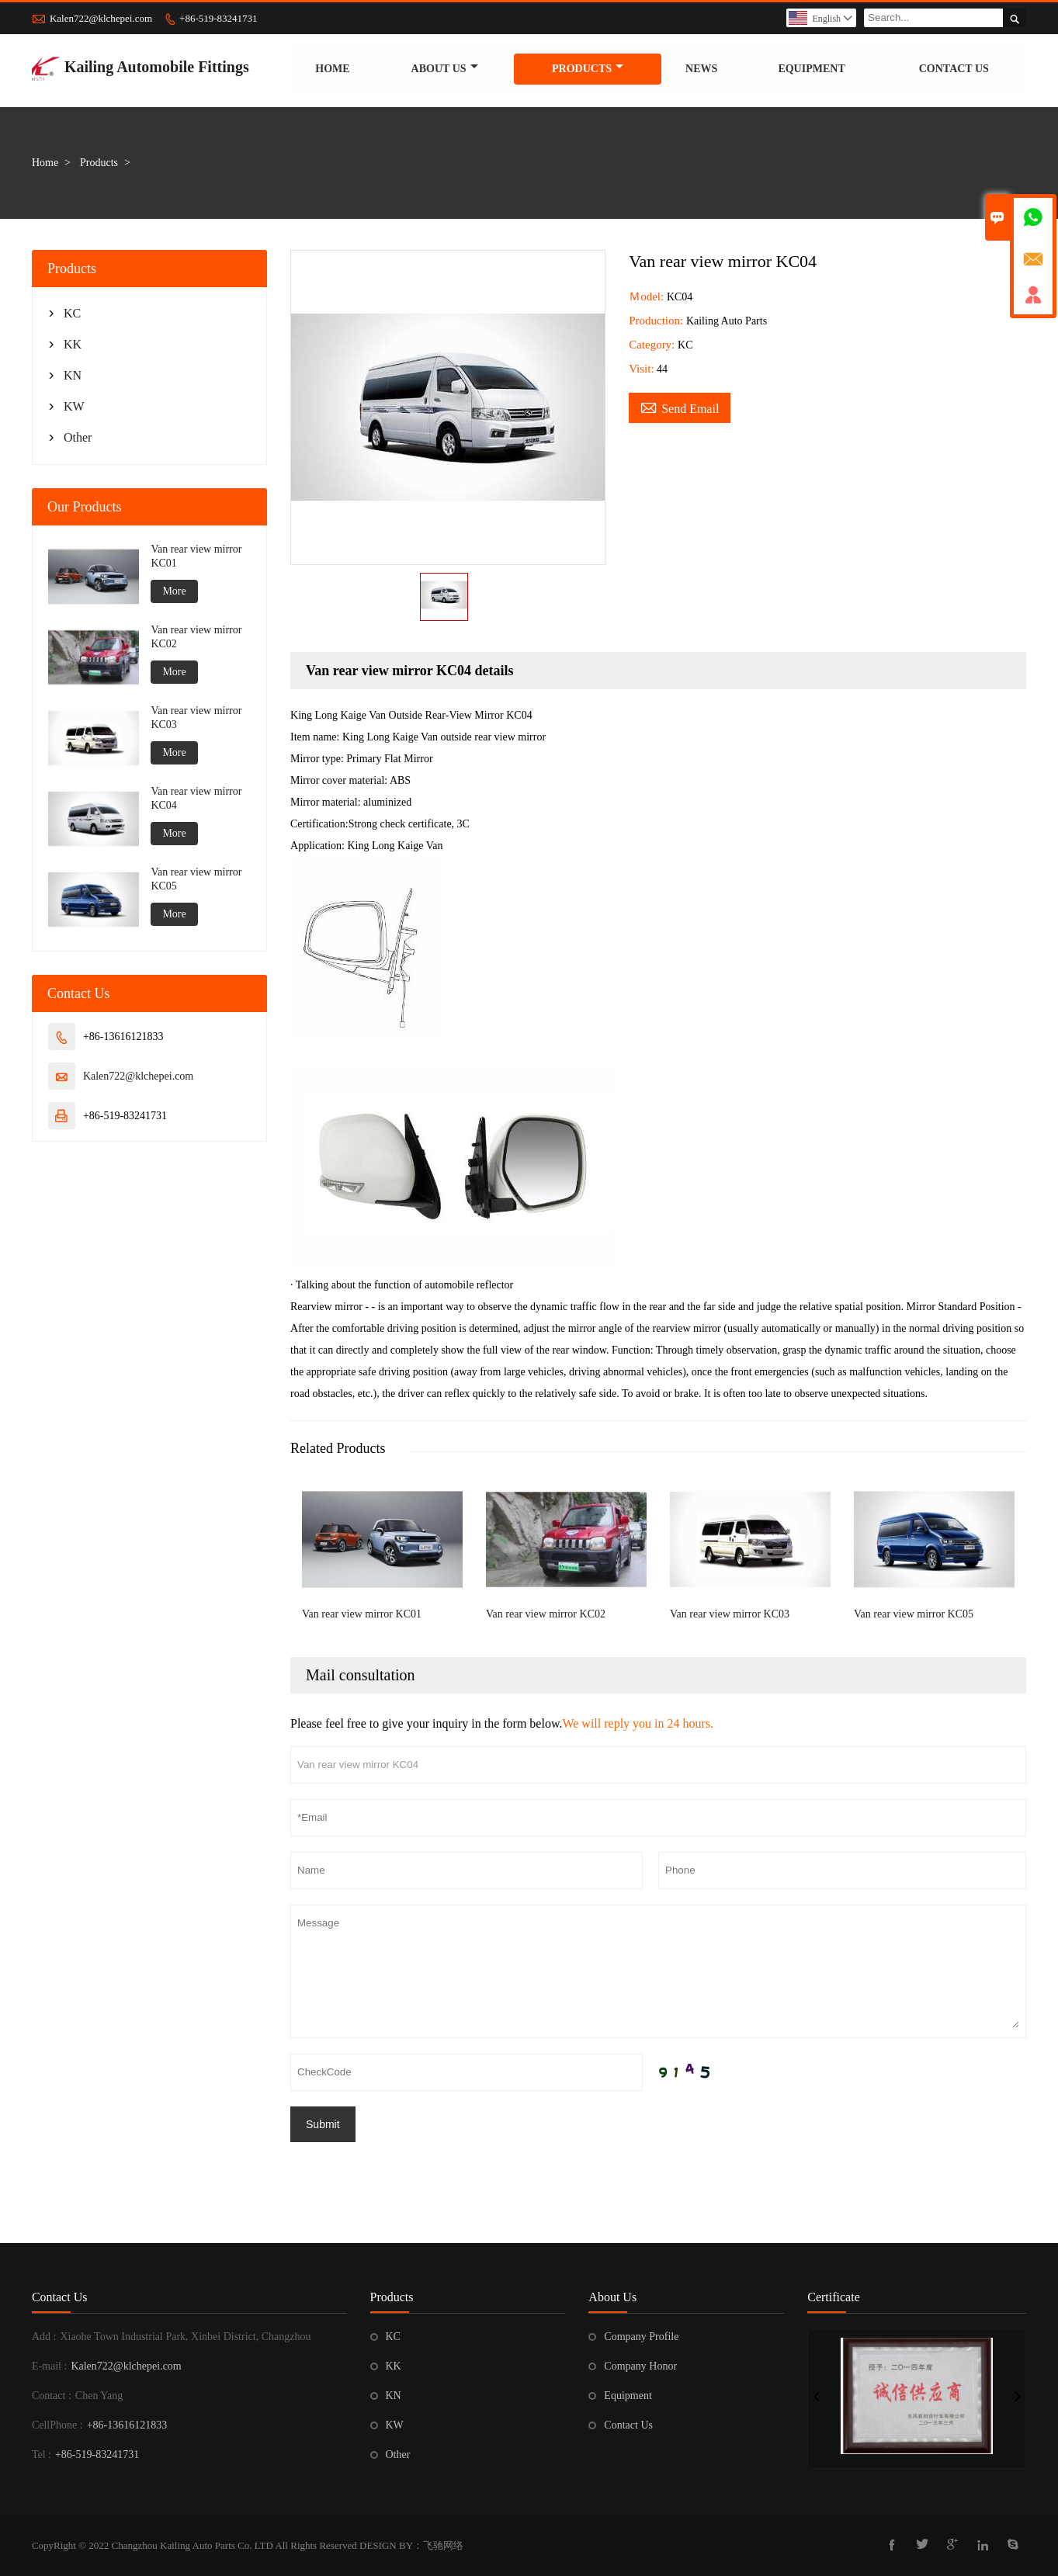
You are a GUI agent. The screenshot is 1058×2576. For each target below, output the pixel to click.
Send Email (679, 406)
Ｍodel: (648, 296)
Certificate (833, 2297)
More (174, 591)
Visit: (641, 368)
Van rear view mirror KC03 (196, 717)
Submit (323, 2124)
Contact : (51, 2395)
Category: (653, 344)
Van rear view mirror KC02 (196, 637)
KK (73, 344)
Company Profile (641, 2336)
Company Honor (640, 2366)
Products (587, 69)
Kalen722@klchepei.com (101, 18)
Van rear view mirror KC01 (196, 556)
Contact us (954, 69)
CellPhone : (57, 2425)
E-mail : (50, 2366)
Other (78, 437)
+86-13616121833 (127, 2425)
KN (73, 375)
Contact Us (60, 2297)
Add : (44, 2336)
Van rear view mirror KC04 (196, 798)
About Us (444, 69)
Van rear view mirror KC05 (196, 879)
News (701, 69)
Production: (657, 320)
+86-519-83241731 (218, 18)
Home (332, 69)
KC (72, 313)
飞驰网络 (443, 2545)
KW (74, 406)
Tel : (41, 2454)
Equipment (811, 69)
